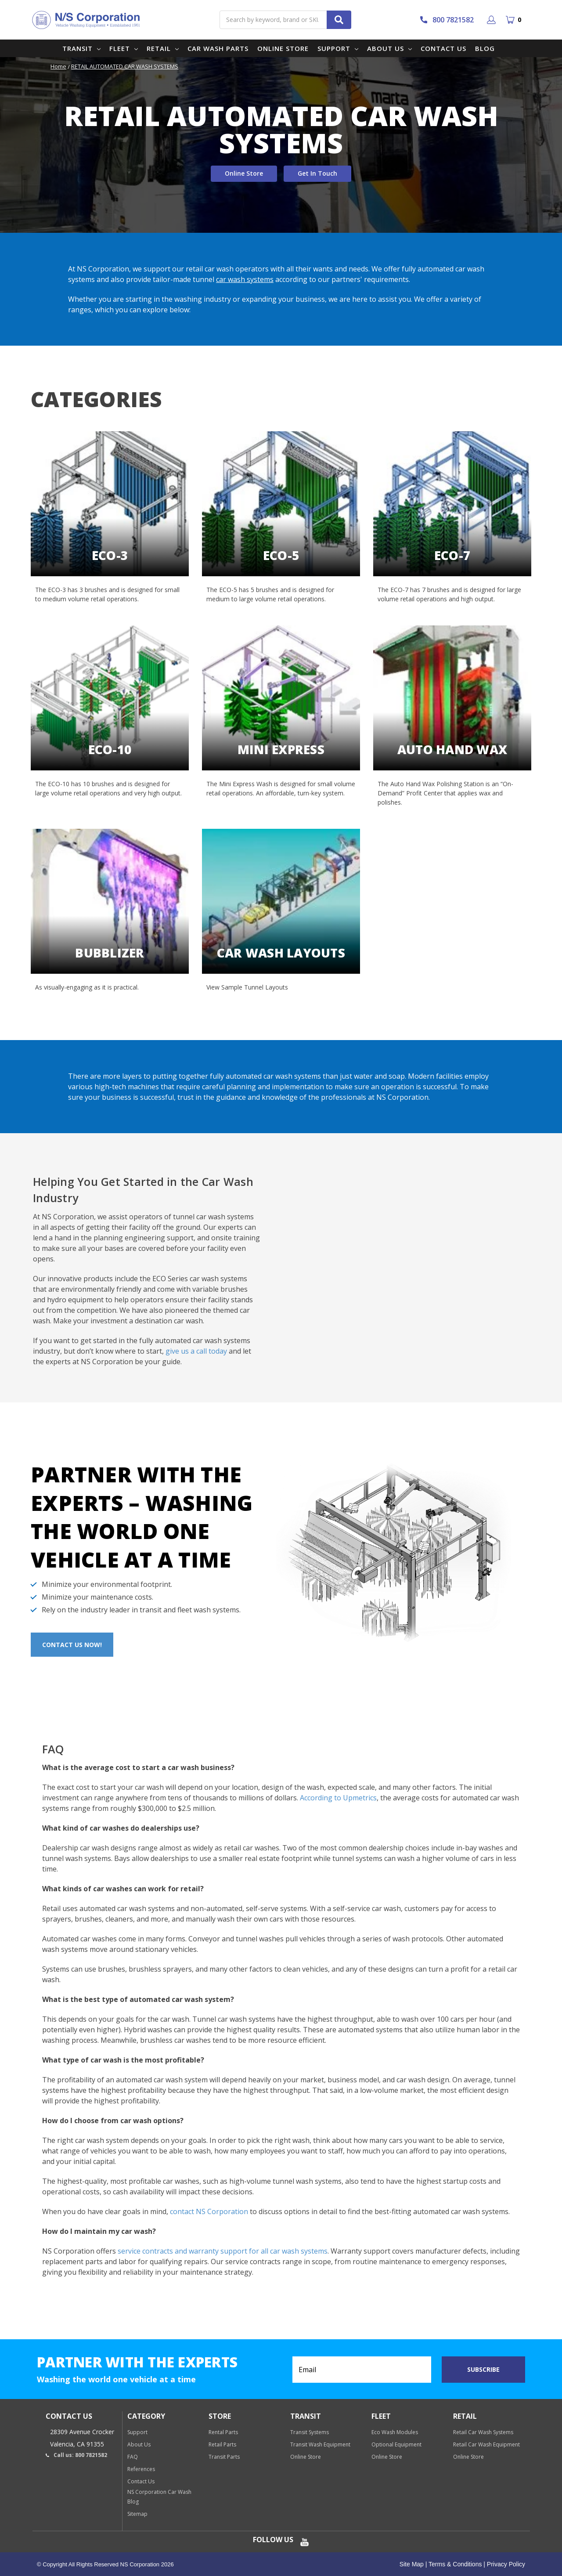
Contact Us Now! (72, 1644)
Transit (81, 48)
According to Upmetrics (338, 1798)
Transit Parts (224, 2456)
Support (337, 48)
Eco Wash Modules (394, 2432)
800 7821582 (446, 19)
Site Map (412, 2564)
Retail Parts (222, 2444)
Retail (163, 48)
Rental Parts (223, 2432)
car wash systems (245, 279)
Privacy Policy (505, 2564)
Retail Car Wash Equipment (486, 2444)
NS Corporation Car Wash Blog (159, 2496)
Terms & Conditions (454, 2564)
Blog (485, 48)
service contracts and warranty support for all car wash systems (223, 2251)
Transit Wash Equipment (320, 2444)
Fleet (123, 48)
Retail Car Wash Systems (483, 2432)
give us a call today (196, 1351)
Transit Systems (309, 2432)
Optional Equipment (396, 2444)
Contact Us (443, 48)
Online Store (283, 48)
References (141, 2469)
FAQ (132, 2456)
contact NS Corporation (209, 2211)
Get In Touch (317, 173)
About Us (389, 48)
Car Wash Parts (218, 48)
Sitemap (137, 2514)
